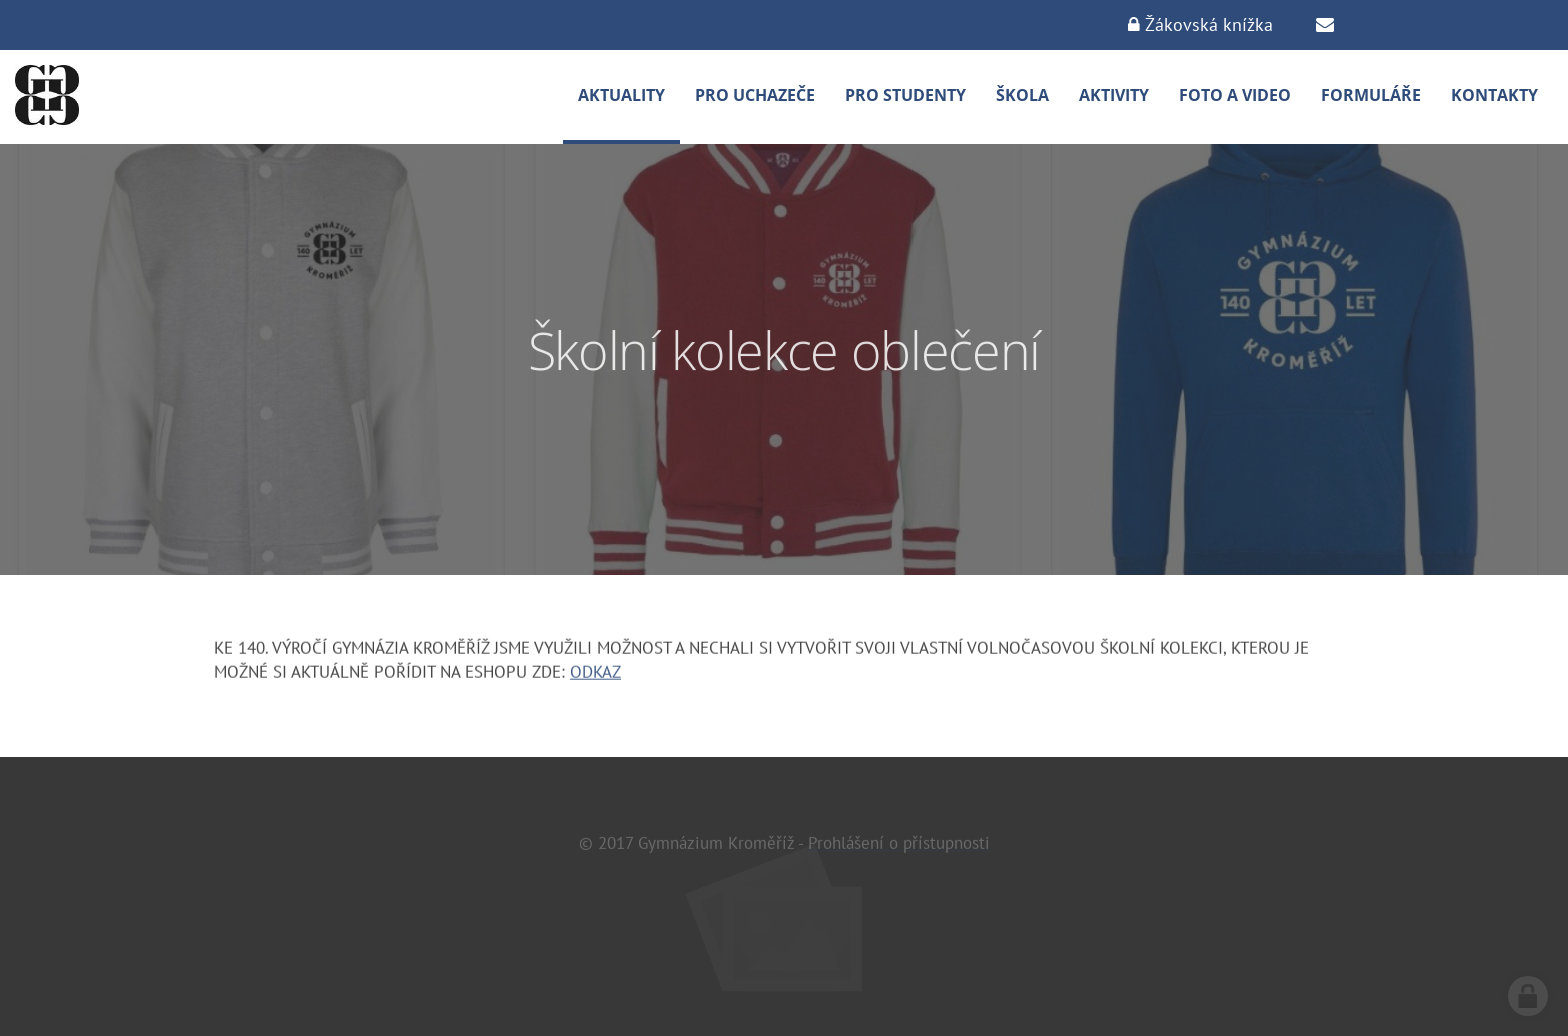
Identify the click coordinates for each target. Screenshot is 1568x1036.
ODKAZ (595, 673)
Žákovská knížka (1200, 24)
